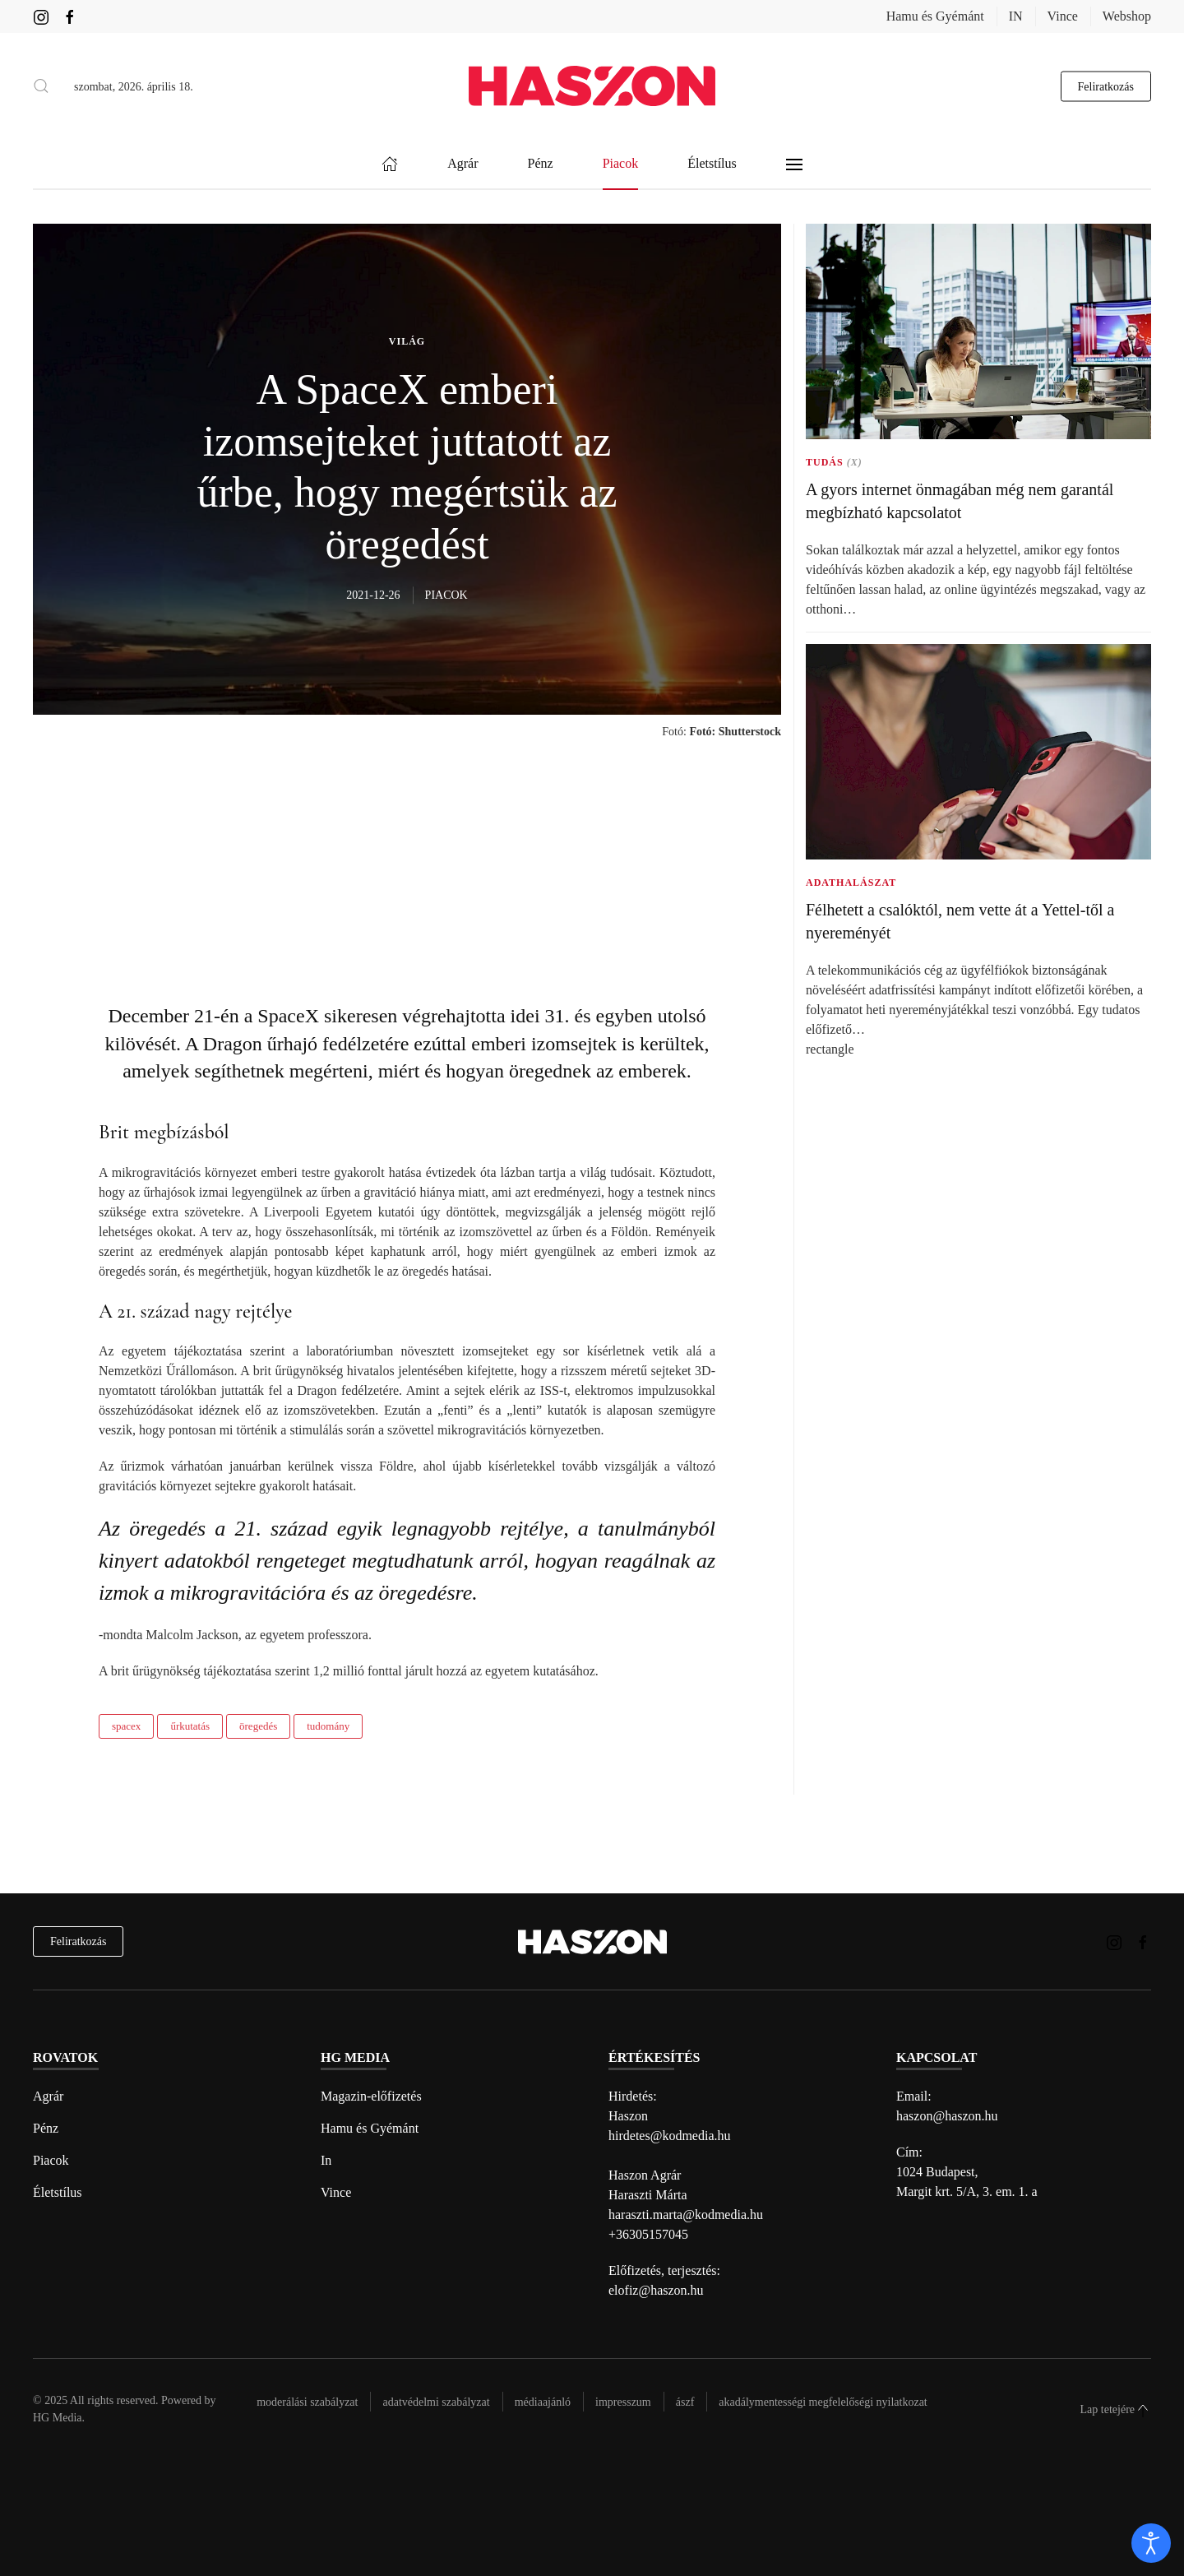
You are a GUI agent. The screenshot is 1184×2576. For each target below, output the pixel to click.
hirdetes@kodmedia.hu (669, 2136)
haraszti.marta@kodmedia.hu (685, 2215)
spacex (126, 1726)
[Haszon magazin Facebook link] (70, 16)
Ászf (685, 2402)
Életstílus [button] (712, 164)
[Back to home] (592, 86)
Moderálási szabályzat (307, 2402)
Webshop (1127, 16)
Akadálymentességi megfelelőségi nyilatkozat (823, 2402)
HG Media (57, 2418)
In (326, 2160)
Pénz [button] (540, 164)
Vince (1063, 16)
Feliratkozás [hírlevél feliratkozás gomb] (1106, 86)
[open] (1151, 2543)
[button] (41, 86)
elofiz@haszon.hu (656, 2290)
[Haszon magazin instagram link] (41, 16)
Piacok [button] (621, 164)
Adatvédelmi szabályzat (435, 2402)
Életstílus (57, 2192)
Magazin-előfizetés (371, 2096)
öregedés (258, 1726)
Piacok (51, 2160)
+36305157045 (648, 2234)
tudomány (328, 1726)
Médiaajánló (543, 2402)
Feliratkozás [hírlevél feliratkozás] (78, 1941)
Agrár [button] (462, 164)
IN (1016, 16)
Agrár (48, 2096)
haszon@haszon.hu (947, 2116)
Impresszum (623, 2402)
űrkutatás (190, 1726)
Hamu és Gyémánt (935, 16)
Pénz (45, 2128)
